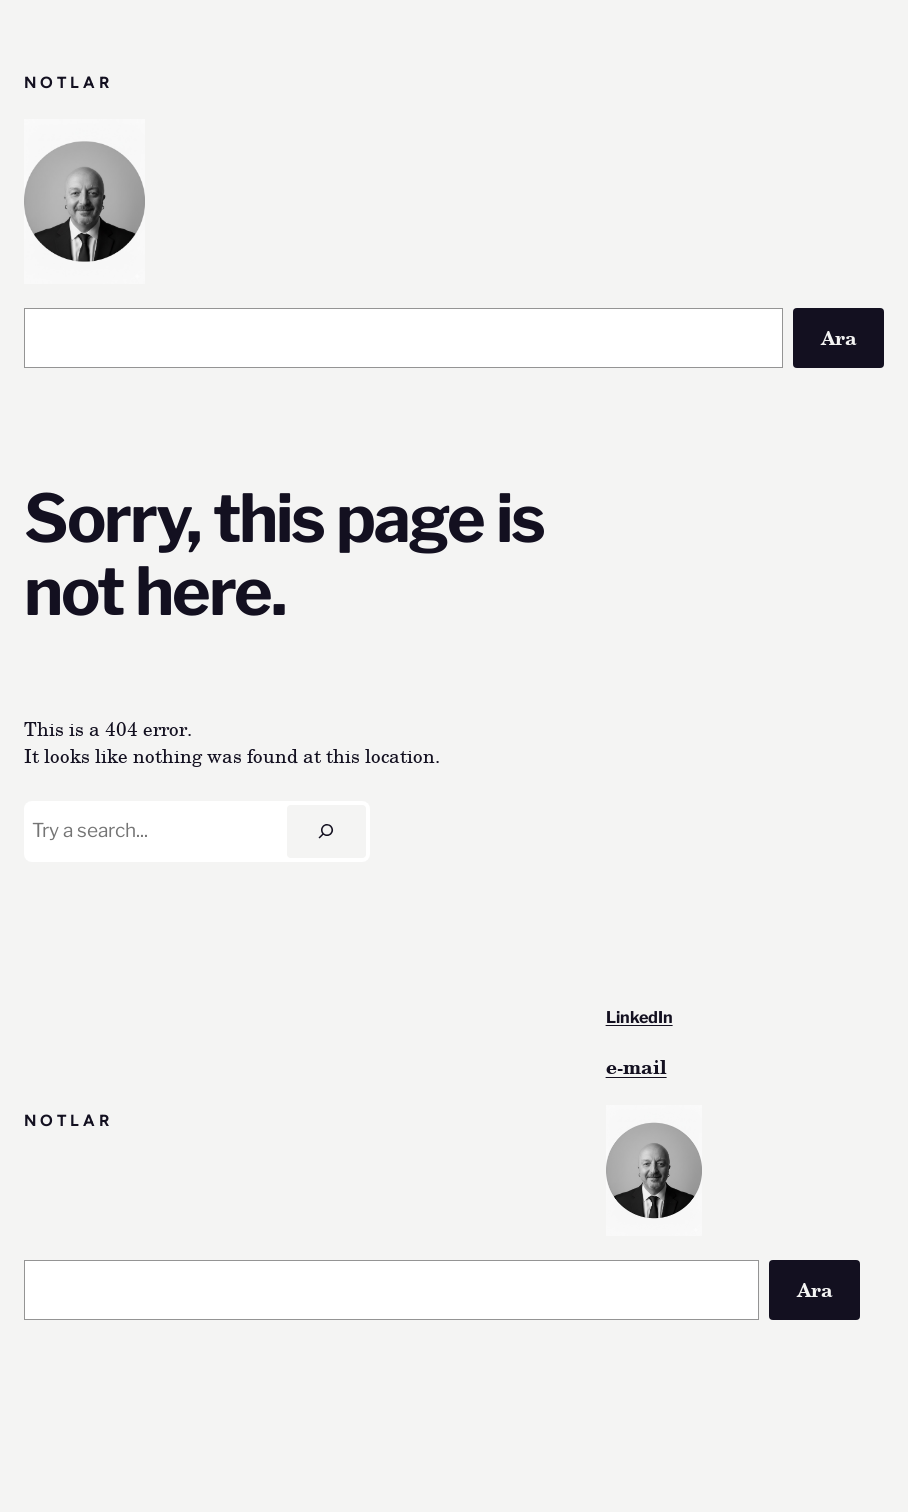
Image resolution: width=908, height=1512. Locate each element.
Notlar (68, 82)
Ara (839, 337)
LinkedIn (639, 1017)
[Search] (326, 831)
